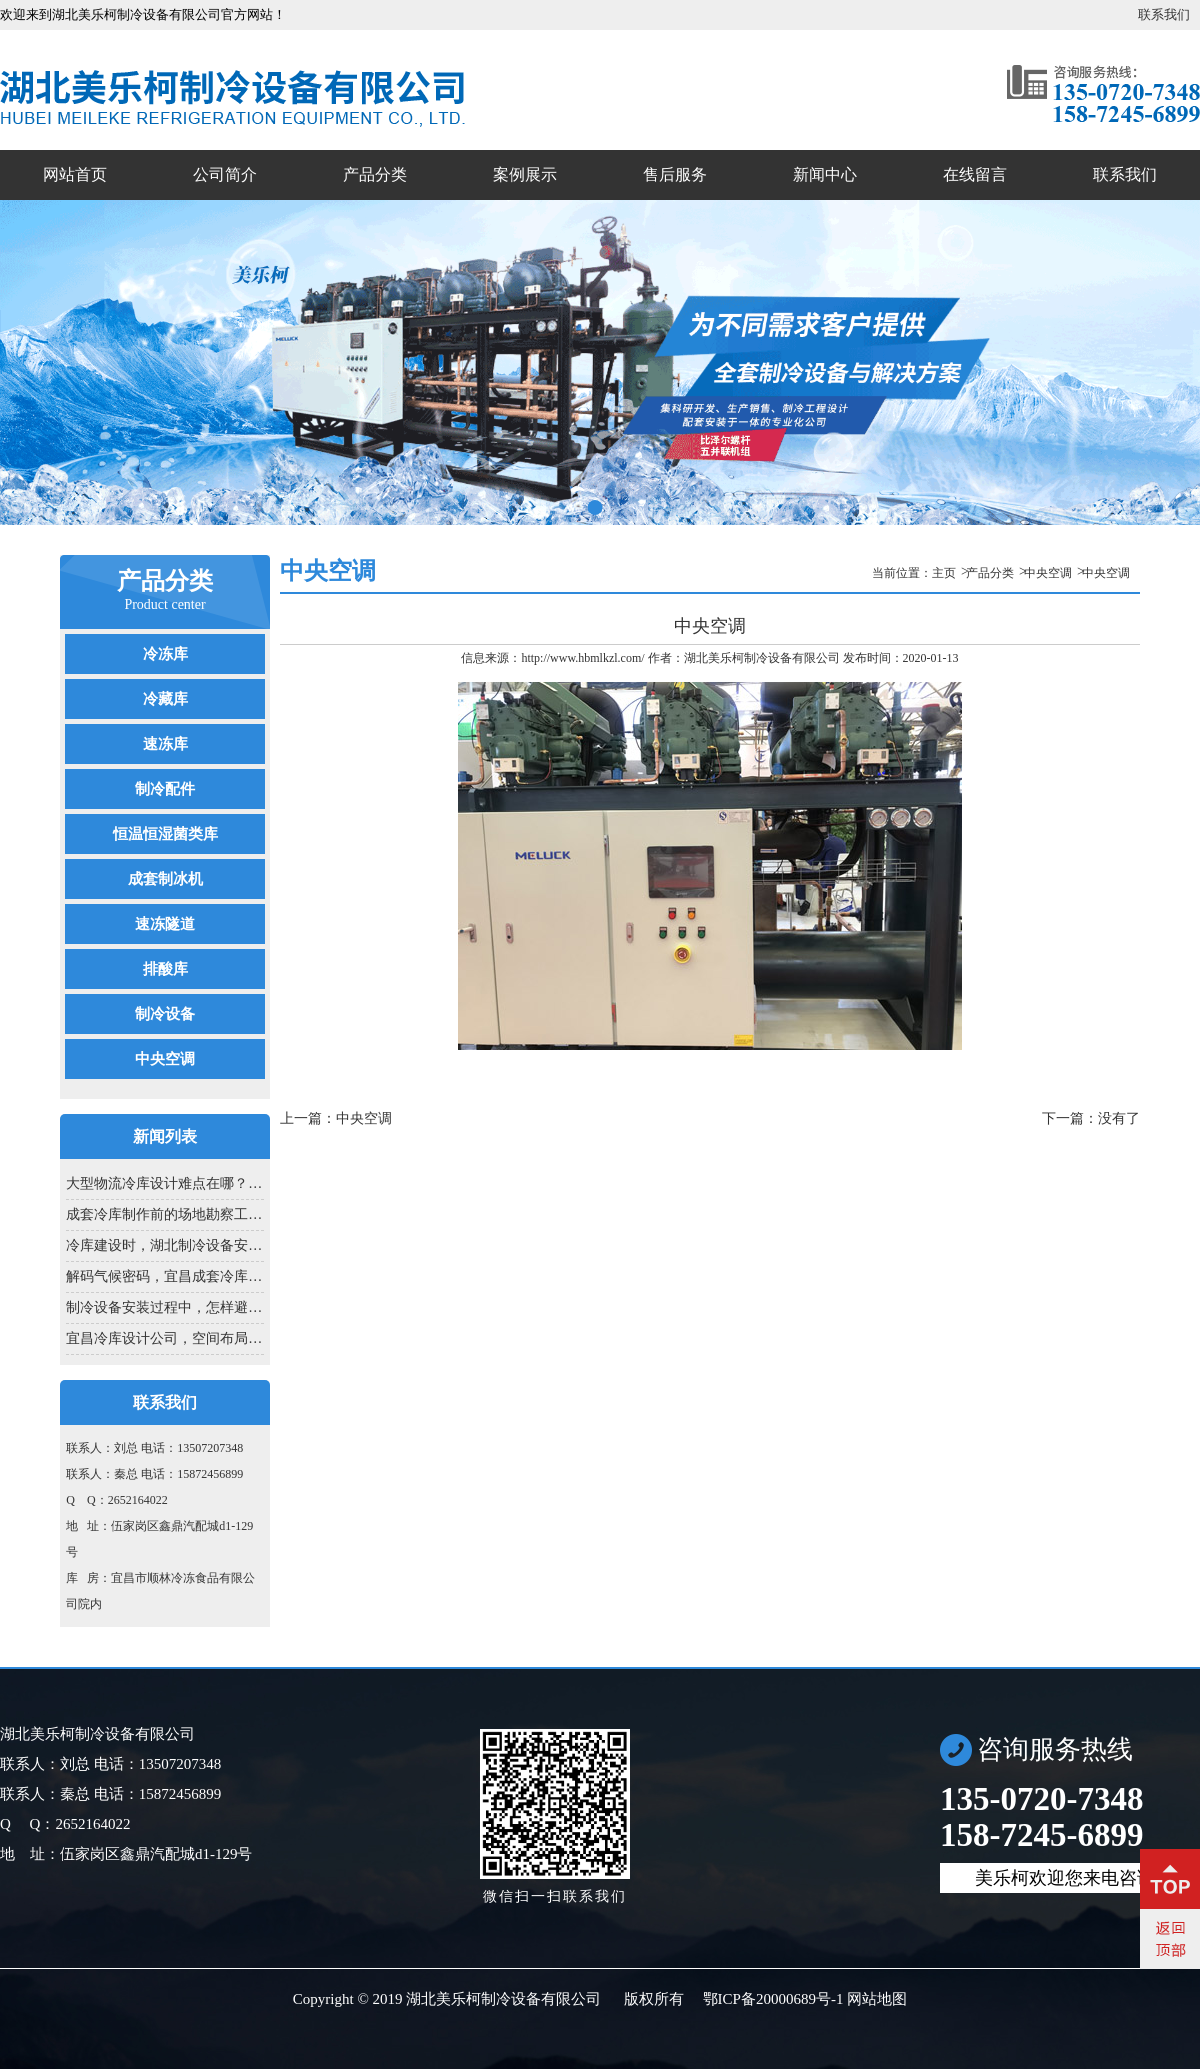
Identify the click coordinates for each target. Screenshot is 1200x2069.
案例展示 (525, 174)
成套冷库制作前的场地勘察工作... (164, 1214)
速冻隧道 (165, 924)
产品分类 (375, 174)
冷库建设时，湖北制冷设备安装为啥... (164, 1245)
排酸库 (165, 969)
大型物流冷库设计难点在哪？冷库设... (164, 1183)
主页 (944, 573)
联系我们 (1164, 14)
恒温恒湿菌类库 (165, 834)
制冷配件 (165, 789)
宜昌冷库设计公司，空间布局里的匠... (164, 1338)
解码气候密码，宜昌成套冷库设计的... (164, 1276)
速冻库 (165, 744)
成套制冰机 (165, 879)
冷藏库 (165, 699)
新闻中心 (825, 174)
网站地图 (877, 1999)
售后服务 (675, 174)
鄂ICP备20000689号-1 (773, 1999)
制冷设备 (165, 1014)
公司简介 (225, 174)
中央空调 (165, 1059)
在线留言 (975, 174)
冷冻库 (165, 654)
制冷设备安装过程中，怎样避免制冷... (164, 1307)
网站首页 (75, 174)
